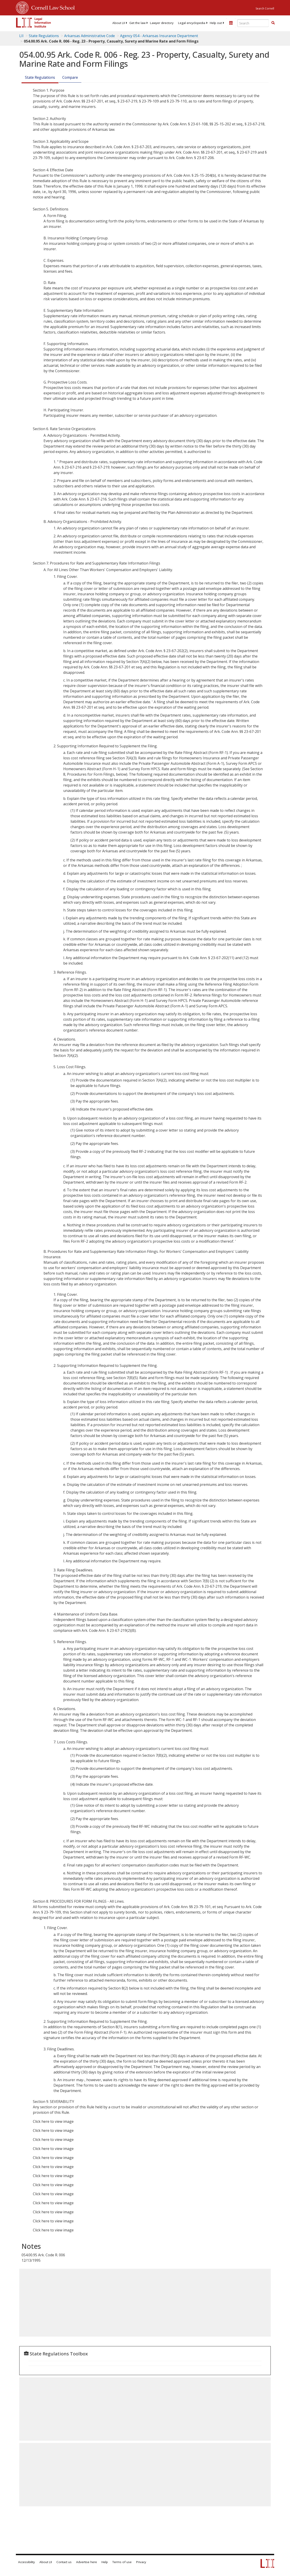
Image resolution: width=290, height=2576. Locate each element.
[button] (273, 22)
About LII (118, 23)
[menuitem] (118, 23)
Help (105, 2562)
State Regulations (44, 35)
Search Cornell (265, 8)
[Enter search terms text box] (253, 23)
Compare (70, 77)
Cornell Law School (52, 7)
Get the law (137, 23)
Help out (216, 23)
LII (21, 35)
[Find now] (273, 23)
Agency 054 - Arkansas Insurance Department (159, 35)
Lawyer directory (162, 23)
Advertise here (86, 2562)
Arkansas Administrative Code (89, 35)
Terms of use (122, 2562)
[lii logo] (33, 23)
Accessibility (26, 2562)
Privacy (141, 2562)
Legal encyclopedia (191, 23)
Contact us (64, 2562)
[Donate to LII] (230, 22)
